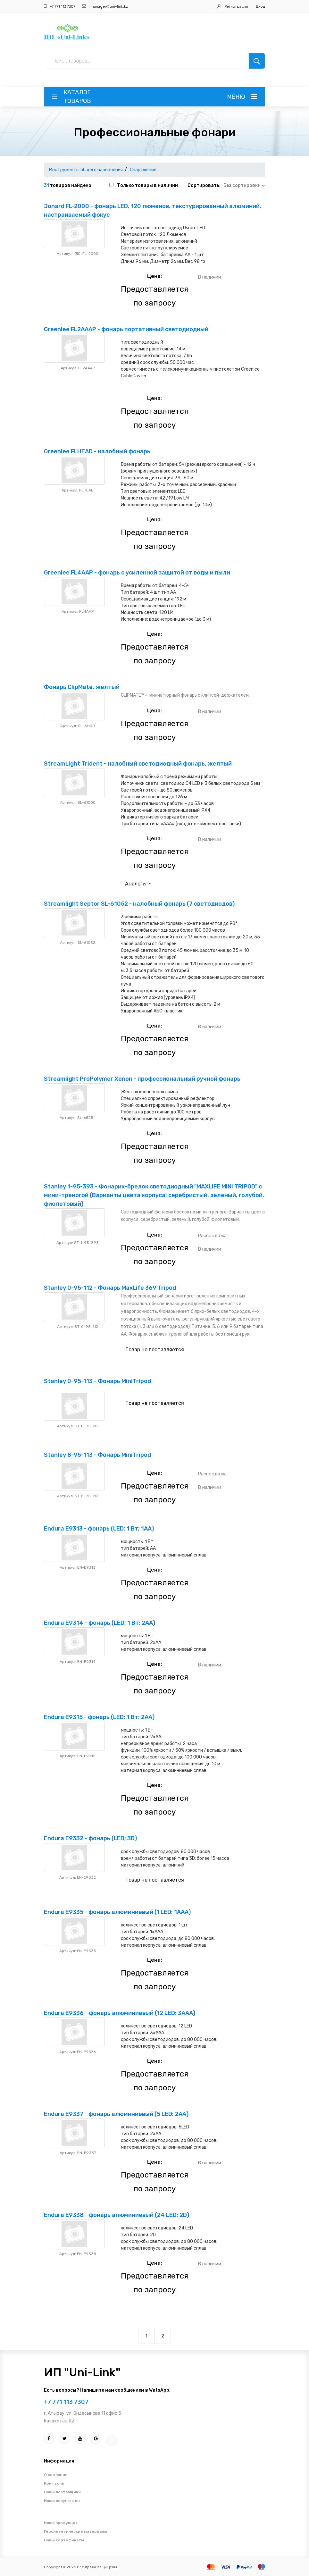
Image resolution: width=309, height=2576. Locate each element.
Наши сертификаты (64, 2540)
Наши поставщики (62, 2492)
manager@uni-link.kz (109, 6)
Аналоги (136, 884)
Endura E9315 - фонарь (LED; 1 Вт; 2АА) (99, 1717)
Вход (260, 6)
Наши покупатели (62, 2500)
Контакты (54, 2483)
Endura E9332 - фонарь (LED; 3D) (90, 1838)
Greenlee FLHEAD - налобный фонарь (97, 451)
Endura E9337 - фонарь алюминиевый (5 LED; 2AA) (116, 2114)
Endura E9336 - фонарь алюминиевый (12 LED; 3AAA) (119, 2013)
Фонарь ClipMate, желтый (82, 687)
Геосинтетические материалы (75, 2531)
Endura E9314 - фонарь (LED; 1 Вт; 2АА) (99, 1622)
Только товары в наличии (147, 185)
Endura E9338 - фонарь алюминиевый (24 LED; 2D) (116, 2215)
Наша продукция (61, 2523)
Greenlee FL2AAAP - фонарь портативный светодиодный (126, 329)
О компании (56, 2474)
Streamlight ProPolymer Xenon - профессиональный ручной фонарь (142, 1078)
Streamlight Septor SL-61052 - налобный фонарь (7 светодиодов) (139, 903)
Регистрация (236, 6)
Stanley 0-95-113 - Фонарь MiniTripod (97, 1381)
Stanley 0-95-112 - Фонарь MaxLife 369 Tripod (110, 1287)
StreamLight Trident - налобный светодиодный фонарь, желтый (138, 763)
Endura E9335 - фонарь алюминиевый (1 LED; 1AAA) (117, 1912)
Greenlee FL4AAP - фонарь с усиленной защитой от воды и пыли (137, 572)
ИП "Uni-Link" (82, 2372)
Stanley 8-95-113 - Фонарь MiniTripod (97, 1454)
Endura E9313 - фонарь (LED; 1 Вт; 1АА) (99, 1528)
